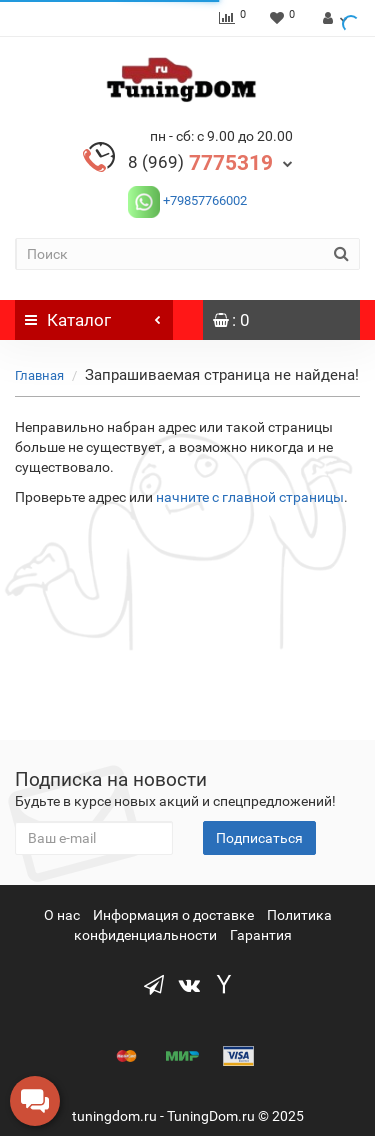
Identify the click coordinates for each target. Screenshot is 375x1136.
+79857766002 (203, 200)
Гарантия (261, 935)
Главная (39, 375)
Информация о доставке (173, 915)
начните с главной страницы (250, 497)
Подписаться (259, 838)
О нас (62, 915)
